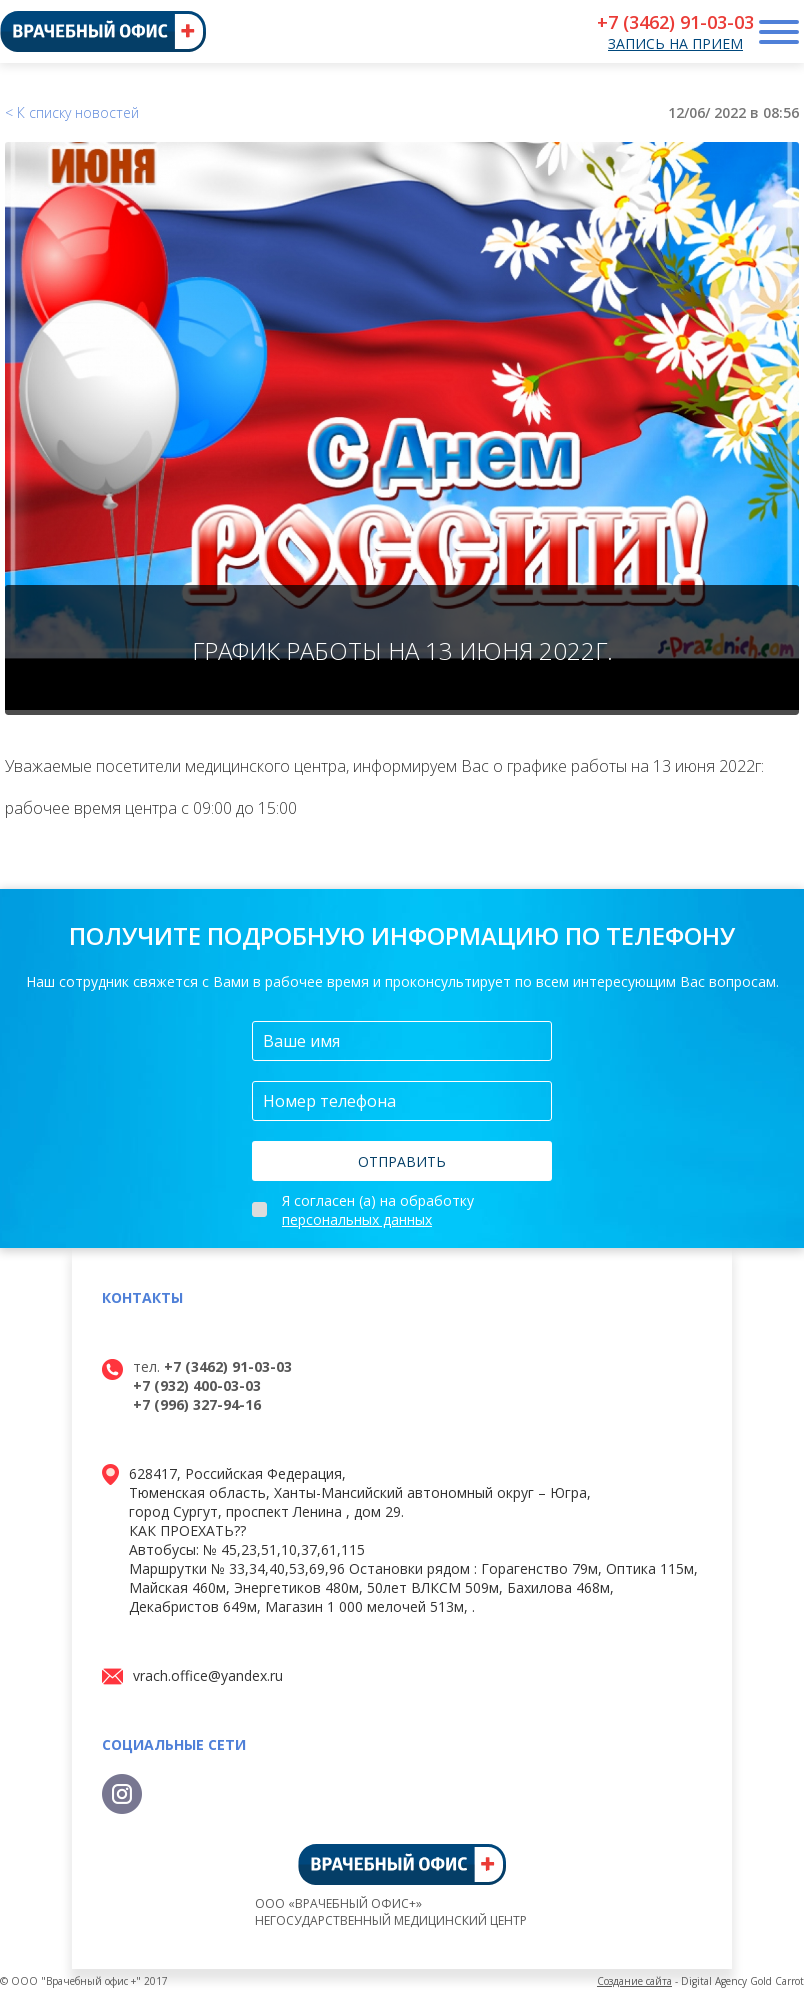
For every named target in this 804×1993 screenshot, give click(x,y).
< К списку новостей (72, 112)
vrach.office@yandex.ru (208, 1675)
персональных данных (357, 1219)
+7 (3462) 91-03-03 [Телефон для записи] (675, 22)
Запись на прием (675, 43)
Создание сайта (634, 1981)
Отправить (402, 1161)
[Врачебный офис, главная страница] (103, 31)
